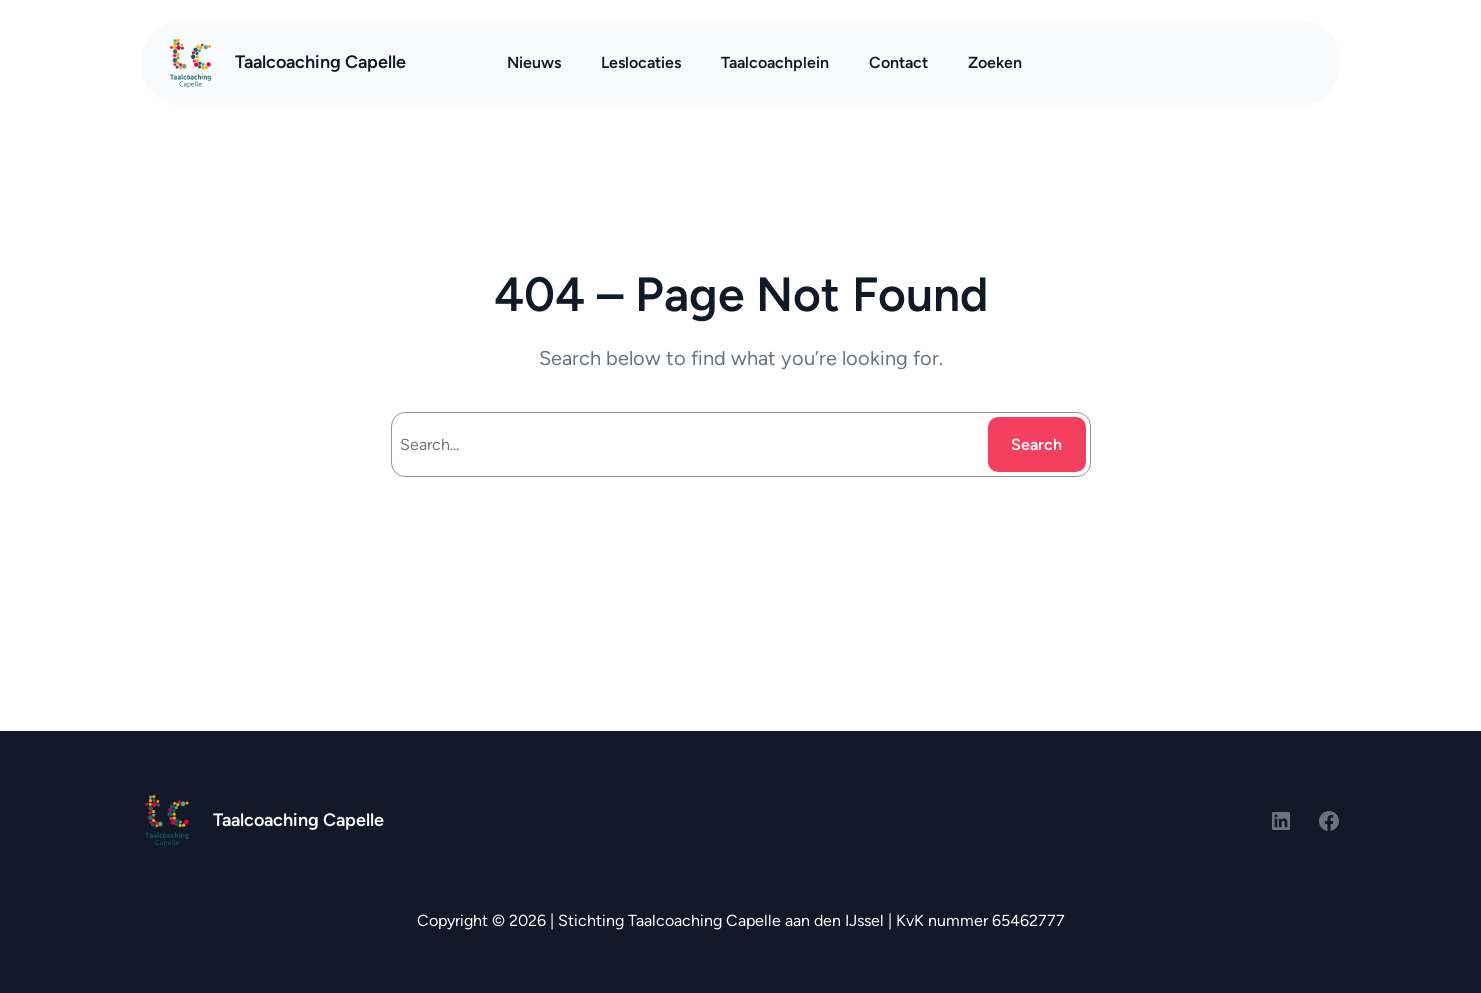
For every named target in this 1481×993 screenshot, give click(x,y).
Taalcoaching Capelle (320, 62)
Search (1036, 444)
